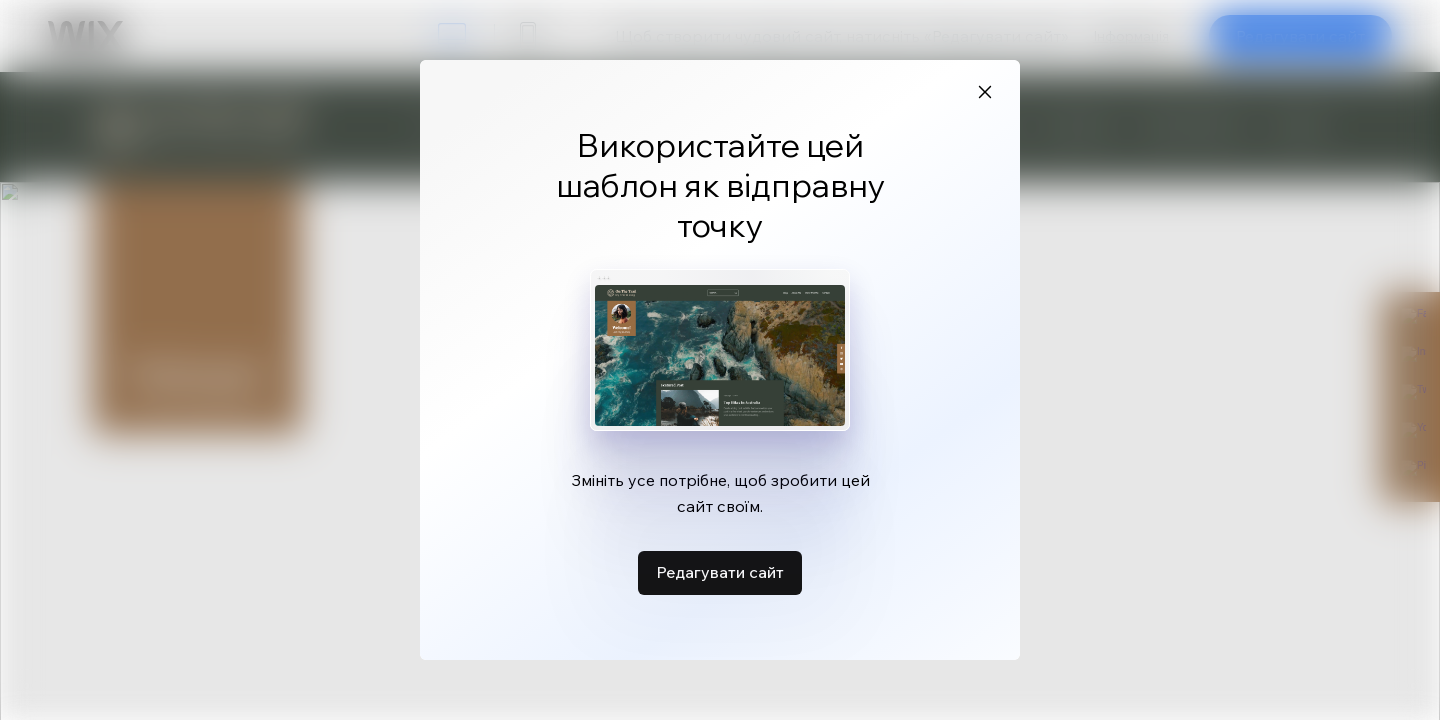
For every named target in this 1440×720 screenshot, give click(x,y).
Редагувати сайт (720, 572)
